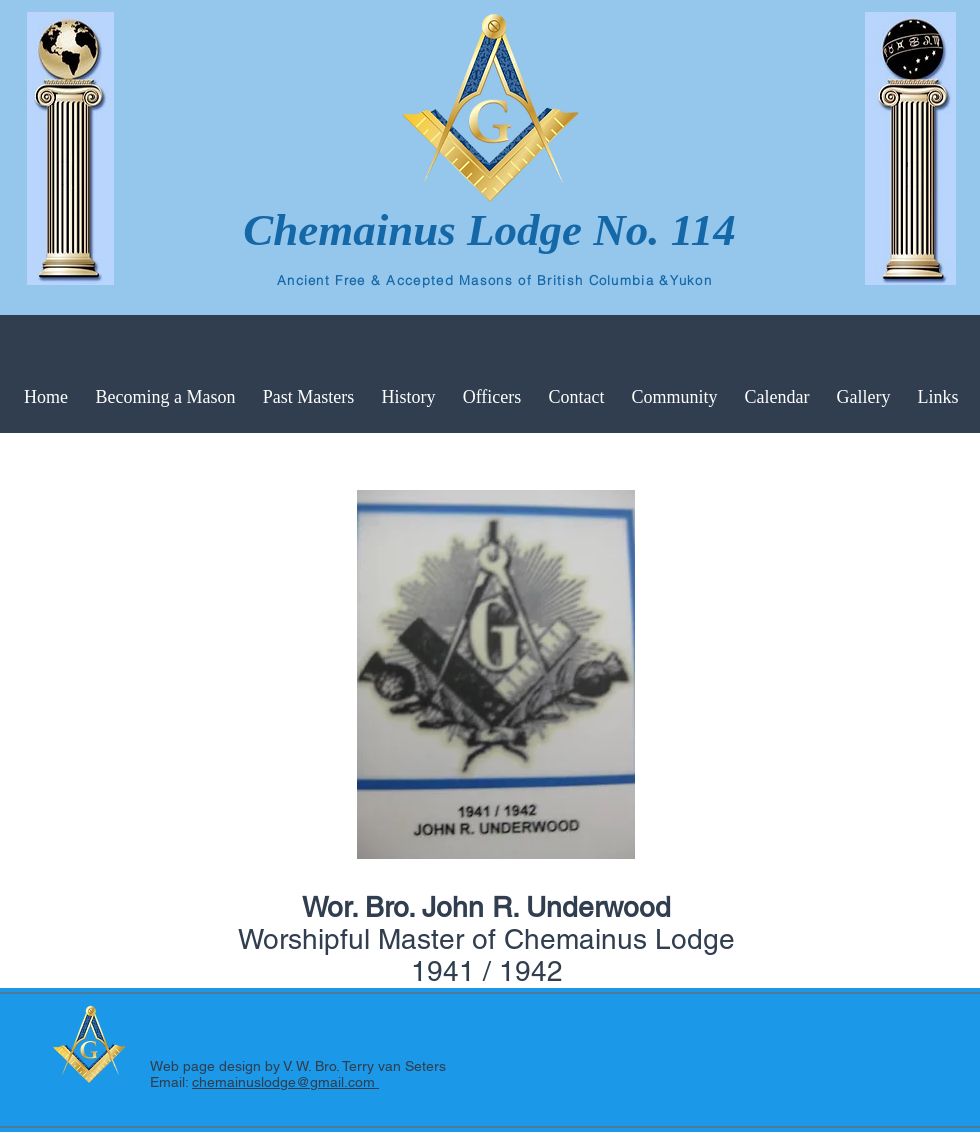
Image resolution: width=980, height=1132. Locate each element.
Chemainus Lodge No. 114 (489, 230)
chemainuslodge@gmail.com (285, 1082)
